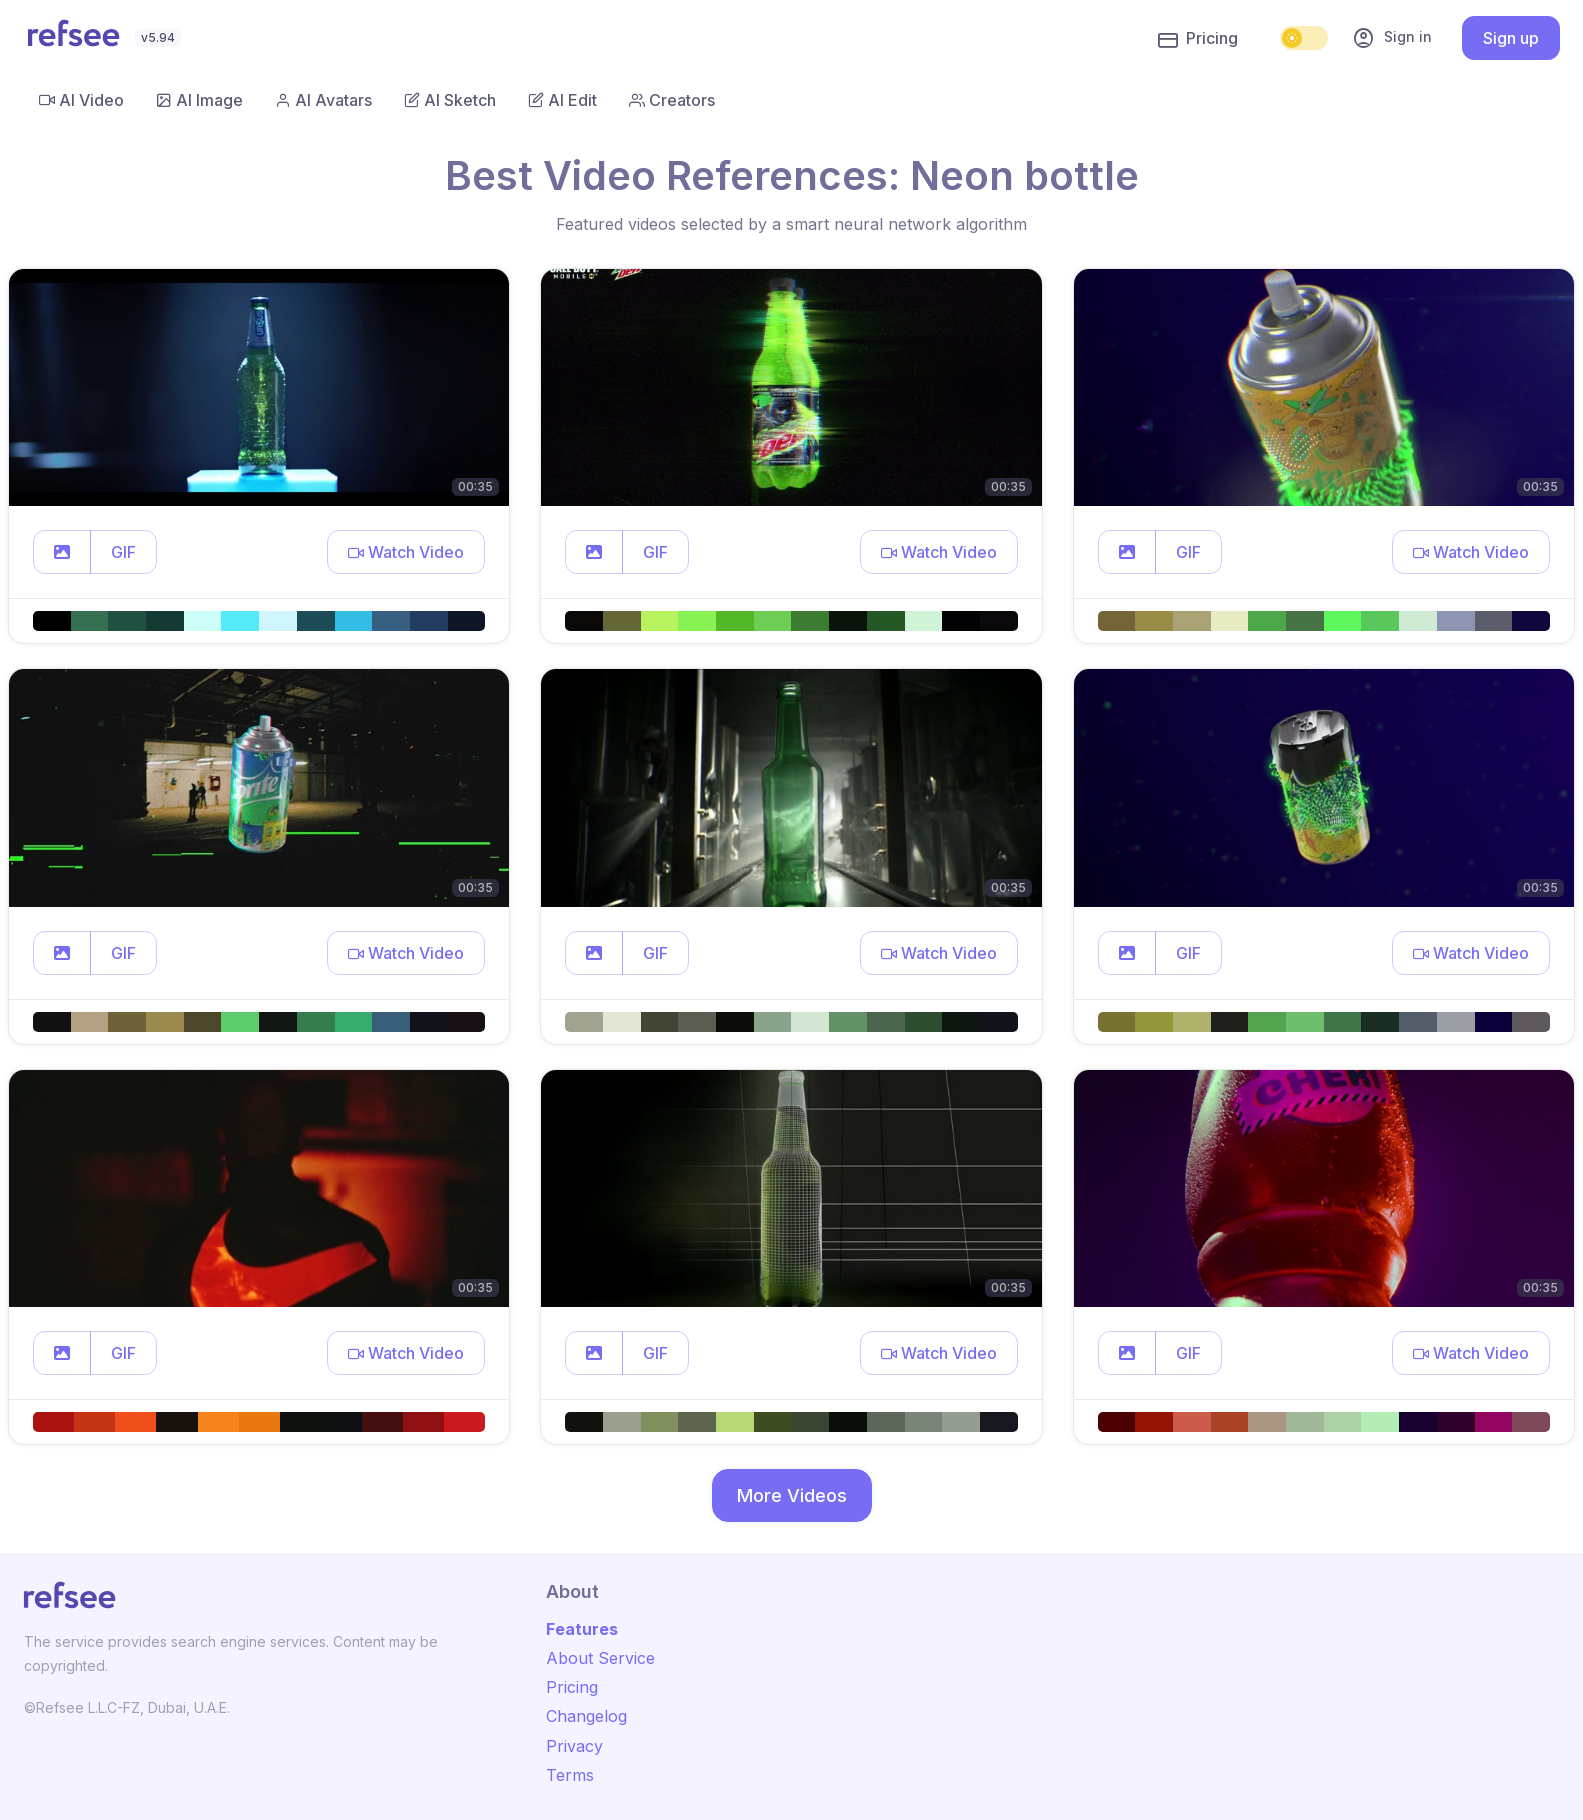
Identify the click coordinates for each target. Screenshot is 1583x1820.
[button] (62, 552)
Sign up (1511, 38)
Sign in (1392, 38)
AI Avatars (323, 100)
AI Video (81, 100)
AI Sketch (450, 100)
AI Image (199, 100)
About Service (600, 1658)
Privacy (574, 1746)
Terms (570, 1775)
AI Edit (562, 100)
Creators (672, 100)
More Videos (792, 1495)
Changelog (586, 1716)
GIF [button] (123, 552)
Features (582, 1629)
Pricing (1198, 39)
